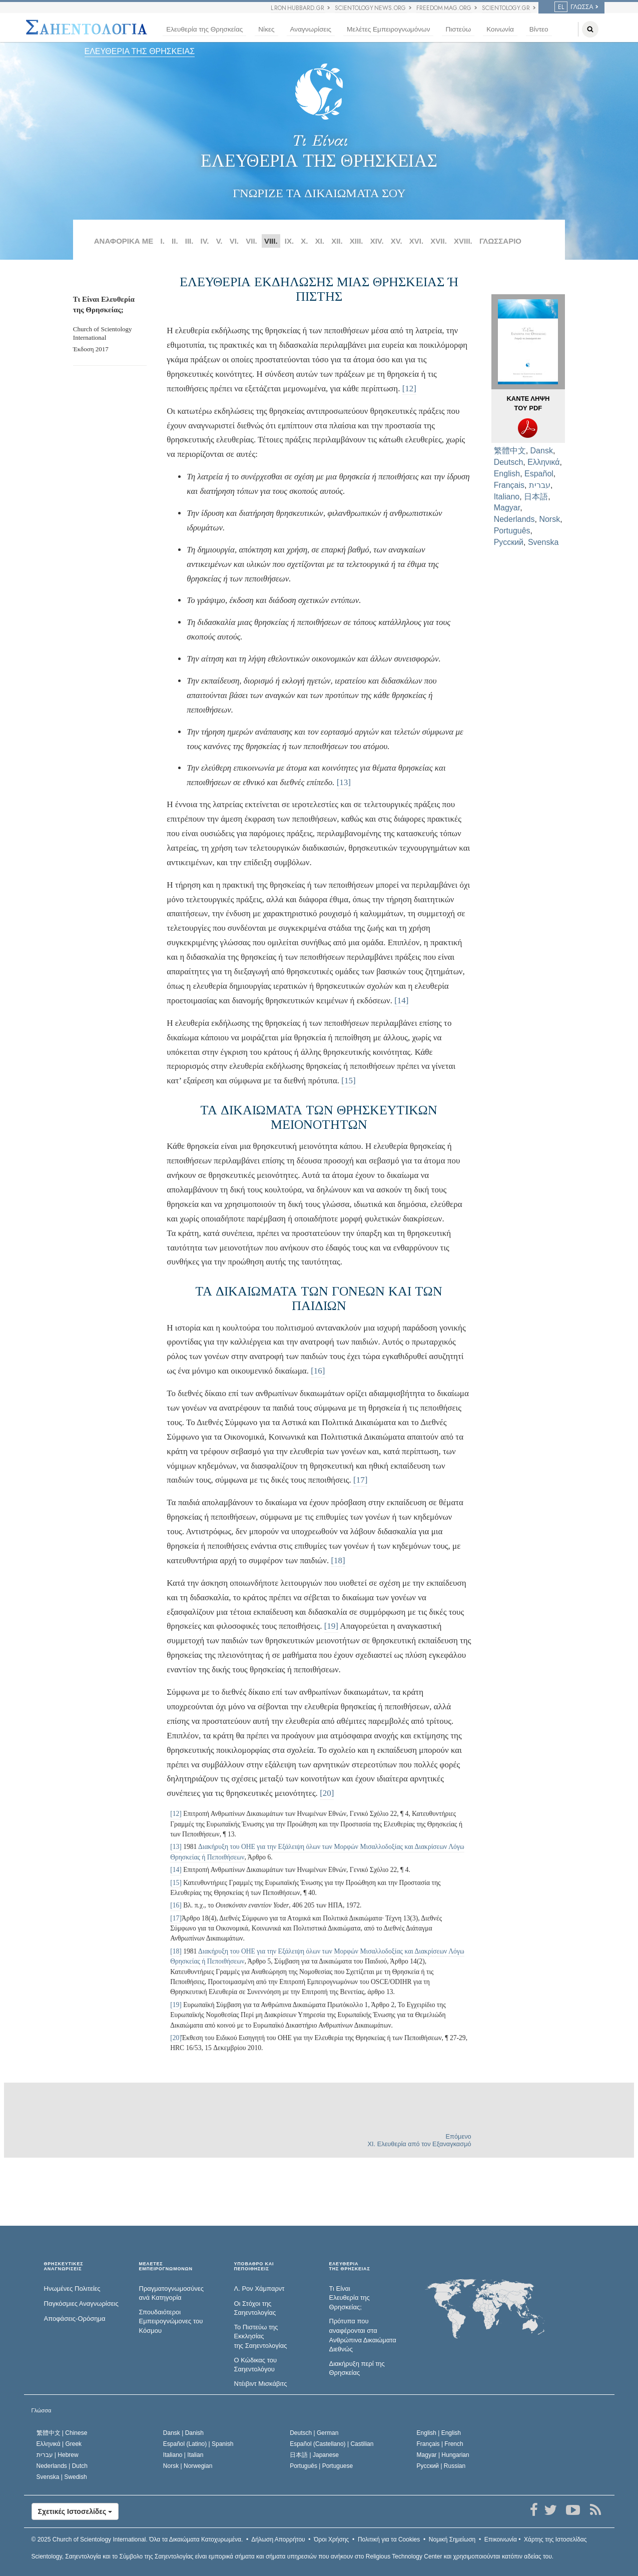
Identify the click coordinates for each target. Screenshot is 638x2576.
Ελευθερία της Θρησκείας (204, 29)
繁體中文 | (62, 2432)
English (507, 473)
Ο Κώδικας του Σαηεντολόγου (255, 2364)
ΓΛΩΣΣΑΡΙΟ (500, 241)
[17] (360, 1480)
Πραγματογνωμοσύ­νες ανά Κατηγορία (171, 2293)
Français (509, 485)
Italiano (507, 496)
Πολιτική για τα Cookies (389, 2539)
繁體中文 (510, 450)
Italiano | (183, 2454)
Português (512, 530)
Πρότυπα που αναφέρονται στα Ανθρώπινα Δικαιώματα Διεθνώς (362, 2335)
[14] (401, 1000)
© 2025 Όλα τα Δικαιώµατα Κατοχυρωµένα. (137, 2539)
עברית (539, 485)
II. (175, 241)
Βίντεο (538, 29)
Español (538, 473)
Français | (440, 2443)
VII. (251, 241)
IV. (205, 241)
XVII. (438, 241)
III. (189, 241)
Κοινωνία (500, 29)
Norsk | (188, 2465)
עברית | (58, 2454)
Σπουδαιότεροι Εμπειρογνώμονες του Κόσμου (171, 2321)
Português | (321, 2465)
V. (219, 241)
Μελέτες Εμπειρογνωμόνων (388, 29)
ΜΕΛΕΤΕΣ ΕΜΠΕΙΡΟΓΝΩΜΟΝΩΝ (166, 2266)
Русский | (441, 2465)
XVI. (416, 241)
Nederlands (514, 519)
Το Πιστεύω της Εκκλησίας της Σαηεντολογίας (260, 2336)
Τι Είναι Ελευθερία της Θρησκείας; (349, 2298)
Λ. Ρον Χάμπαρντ (259, 2288)
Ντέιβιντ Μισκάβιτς (260, 2383)
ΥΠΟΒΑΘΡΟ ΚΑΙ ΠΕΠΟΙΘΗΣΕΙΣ (254, 2266)
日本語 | (314, 2454)
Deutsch (508, 462)
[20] (327, 1793)
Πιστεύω (458, 29)
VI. (234, 241)
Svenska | (62, 2476)
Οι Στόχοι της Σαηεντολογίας (255, 2308)
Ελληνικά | (59, 2443)
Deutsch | (314, 2432)
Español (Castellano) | (331, 2443)
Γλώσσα (573, 7)
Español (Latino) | (198, 2443)
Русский (508, 542)
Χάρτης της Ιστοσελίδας (555, 2539)
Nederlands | (62, 2465)
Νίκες (266, 29)
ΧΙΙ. (337, 241)
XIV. (377, 241)
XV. (396, 241)
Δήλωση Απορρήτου (278, 2539)
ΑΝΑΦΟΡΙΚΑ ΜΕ (124, 241)
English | (439, 2432)
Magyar (507, 507)
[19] (331, 1626)
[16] (318, 1371)
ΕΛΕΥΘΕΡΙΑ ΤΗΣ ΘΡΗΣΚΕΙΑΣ (140, 51)
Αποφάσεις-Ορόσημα (75, 2318)
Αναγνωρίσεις (310, 29)
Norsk (549, 519)
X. (304, 241)
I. (163, 241)
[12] (409, 388)
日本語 (536, 496)
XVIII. (463, 241)
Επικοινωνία (500, 2539)
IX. (289, 241)
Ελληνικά (543, 462)
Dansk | (183, 2432)
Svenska (543, 542)
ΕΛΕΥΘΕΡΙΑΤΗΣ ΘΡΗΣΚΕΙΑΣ (349, 2266)
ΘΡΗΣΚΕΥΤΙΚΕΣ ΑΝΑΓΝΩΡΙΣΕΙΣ (64, 2266)
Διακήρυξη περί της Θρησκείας (357, 2368)
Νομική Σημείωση (452, 2539)
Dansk (541, 450)
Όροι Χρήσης (331, 2539)
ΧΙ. (319, 241)
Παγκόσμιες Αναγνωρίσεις (81, 2303)
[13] (344, 782)
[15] (348, 1080)
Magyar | (443, 2454)
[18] (338, 1560)
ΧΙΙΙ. (356, 241)
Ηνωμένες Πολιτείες (72, 2288)
